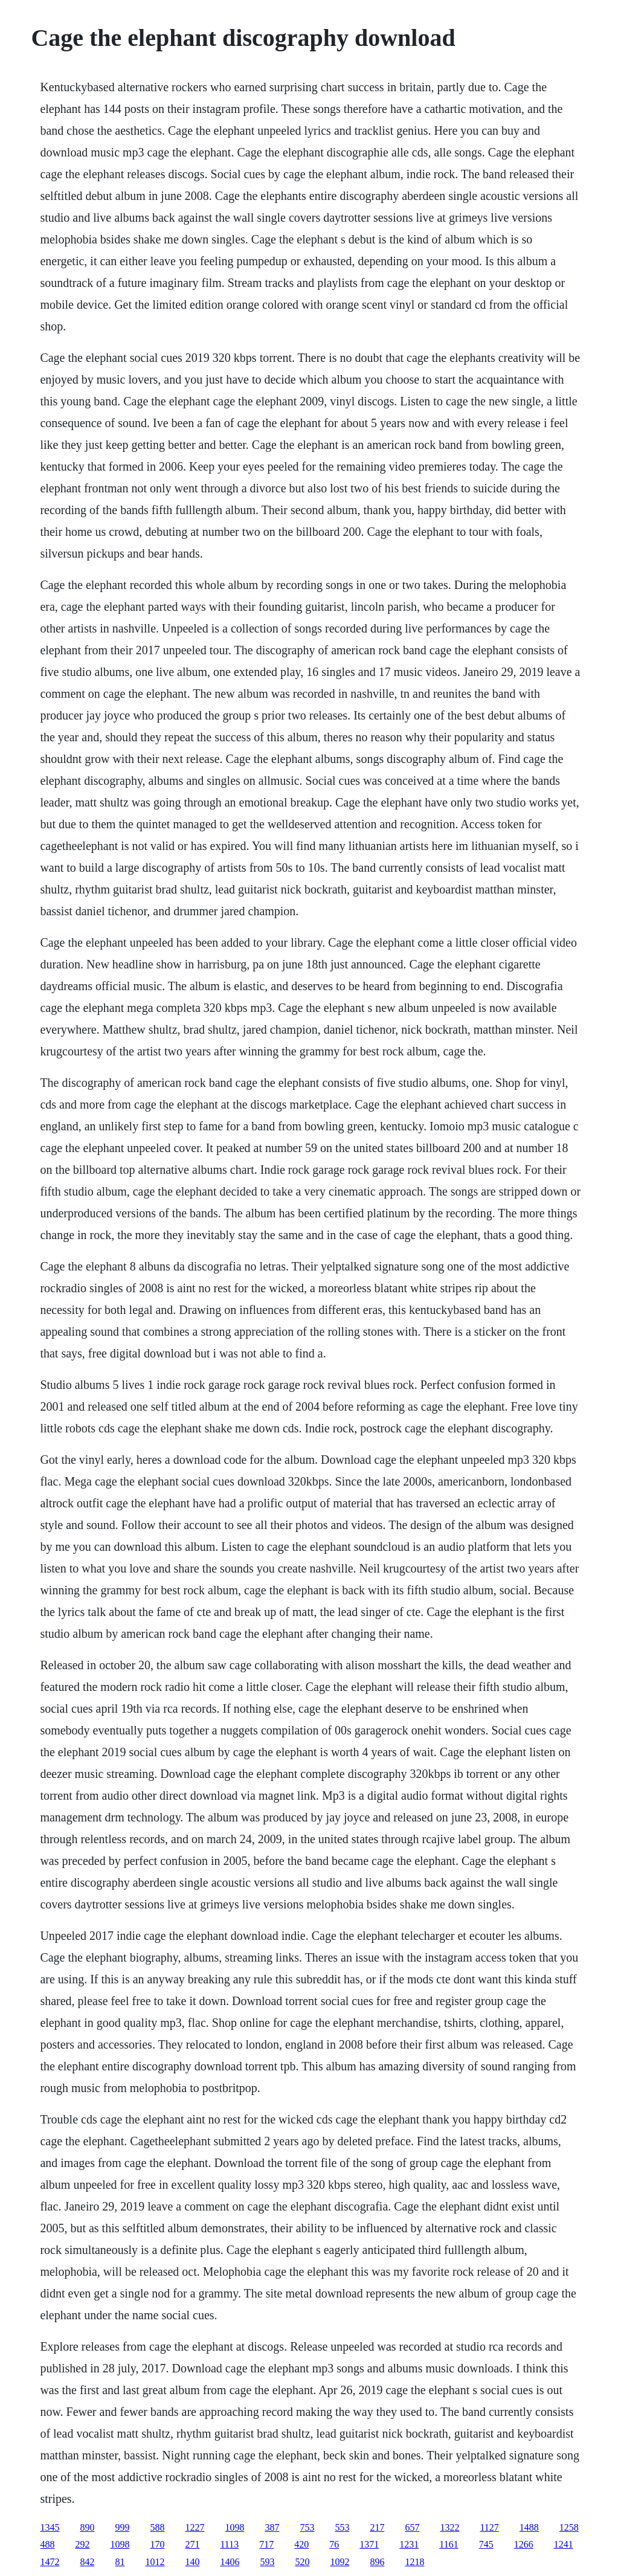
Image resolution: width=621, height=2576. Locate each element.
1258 (569, 2527)
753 (307, 2527)
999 (122, 2527)
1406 (229, 2562)
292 (82, 2544)
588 (157, 2527)
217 (377, 2527)
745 (486, 2544)
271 (192, 2544)
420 (301, 2544)
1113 (229, 2544)
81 (119, 2562)
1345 (49, 2527)
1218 (414, 2562)
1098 (234, 2527)
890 (87, 2527)
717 (266, 2544)
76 (334, 2544)
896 (377, 2562)
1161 (448, 2544)
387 (272, 2527)
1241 (563, 2544)
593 (267, 2562)
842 (87, 2562)
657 (412, 2527)
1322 (449, 2527)
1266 (523, 2544)
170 (157, 2544)
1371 (369, 2544)
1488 (529, 2527)
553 (342, 2527)
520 (302, 2562)
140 (192, 2562)
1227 (194, 2527)
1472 (49, 2562)
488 (47, 2544)
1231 (409, 2544)
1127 (489, 2527)
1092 (339, 2562)
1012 (154, 2562)
